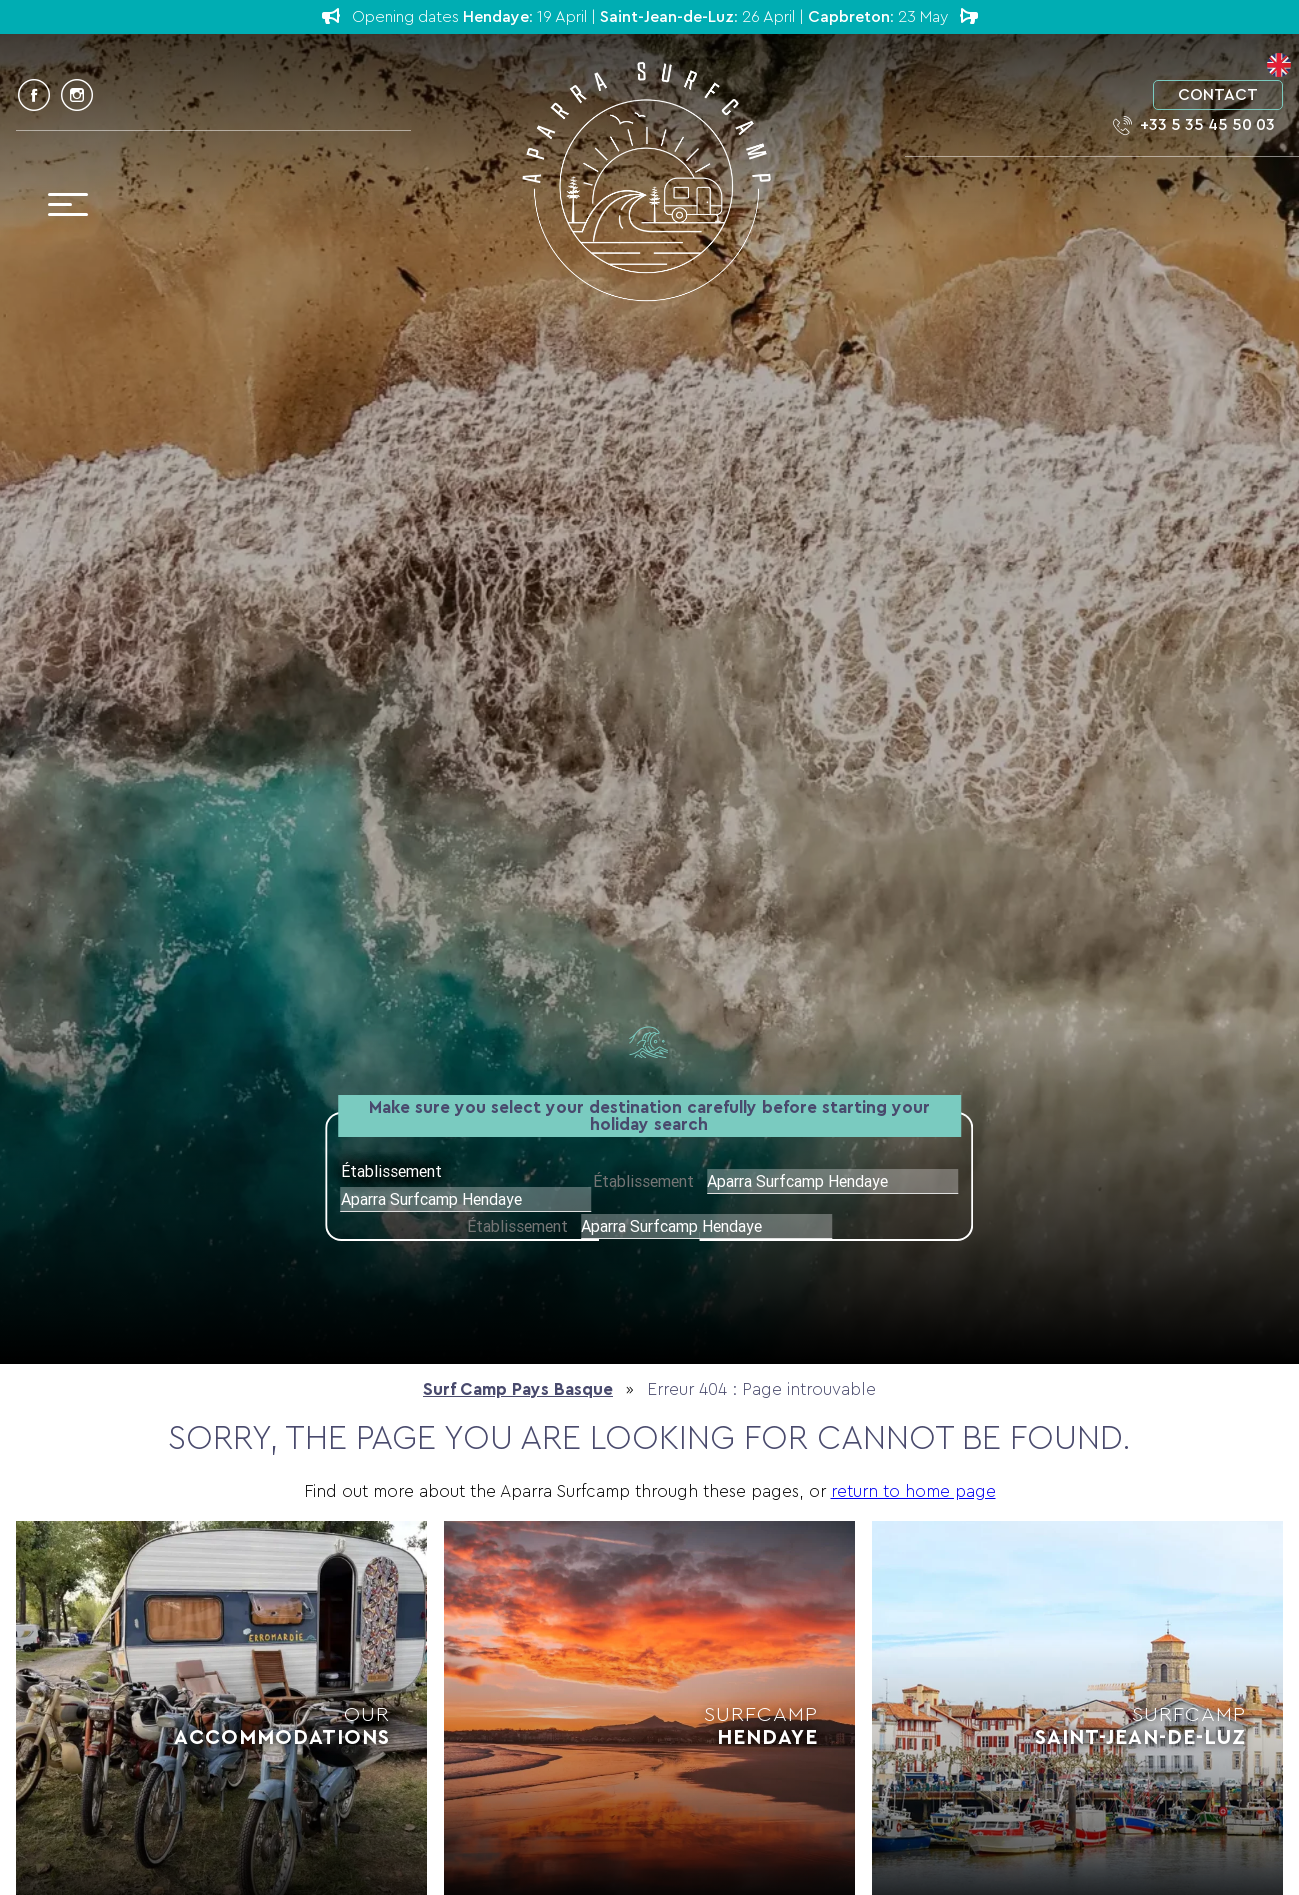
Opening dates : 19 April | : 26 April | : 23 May (650, 16)
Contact (1218, 95)
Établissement (645, 1181)
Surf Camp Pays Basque (518, 1389)
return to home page (913, 1491)
